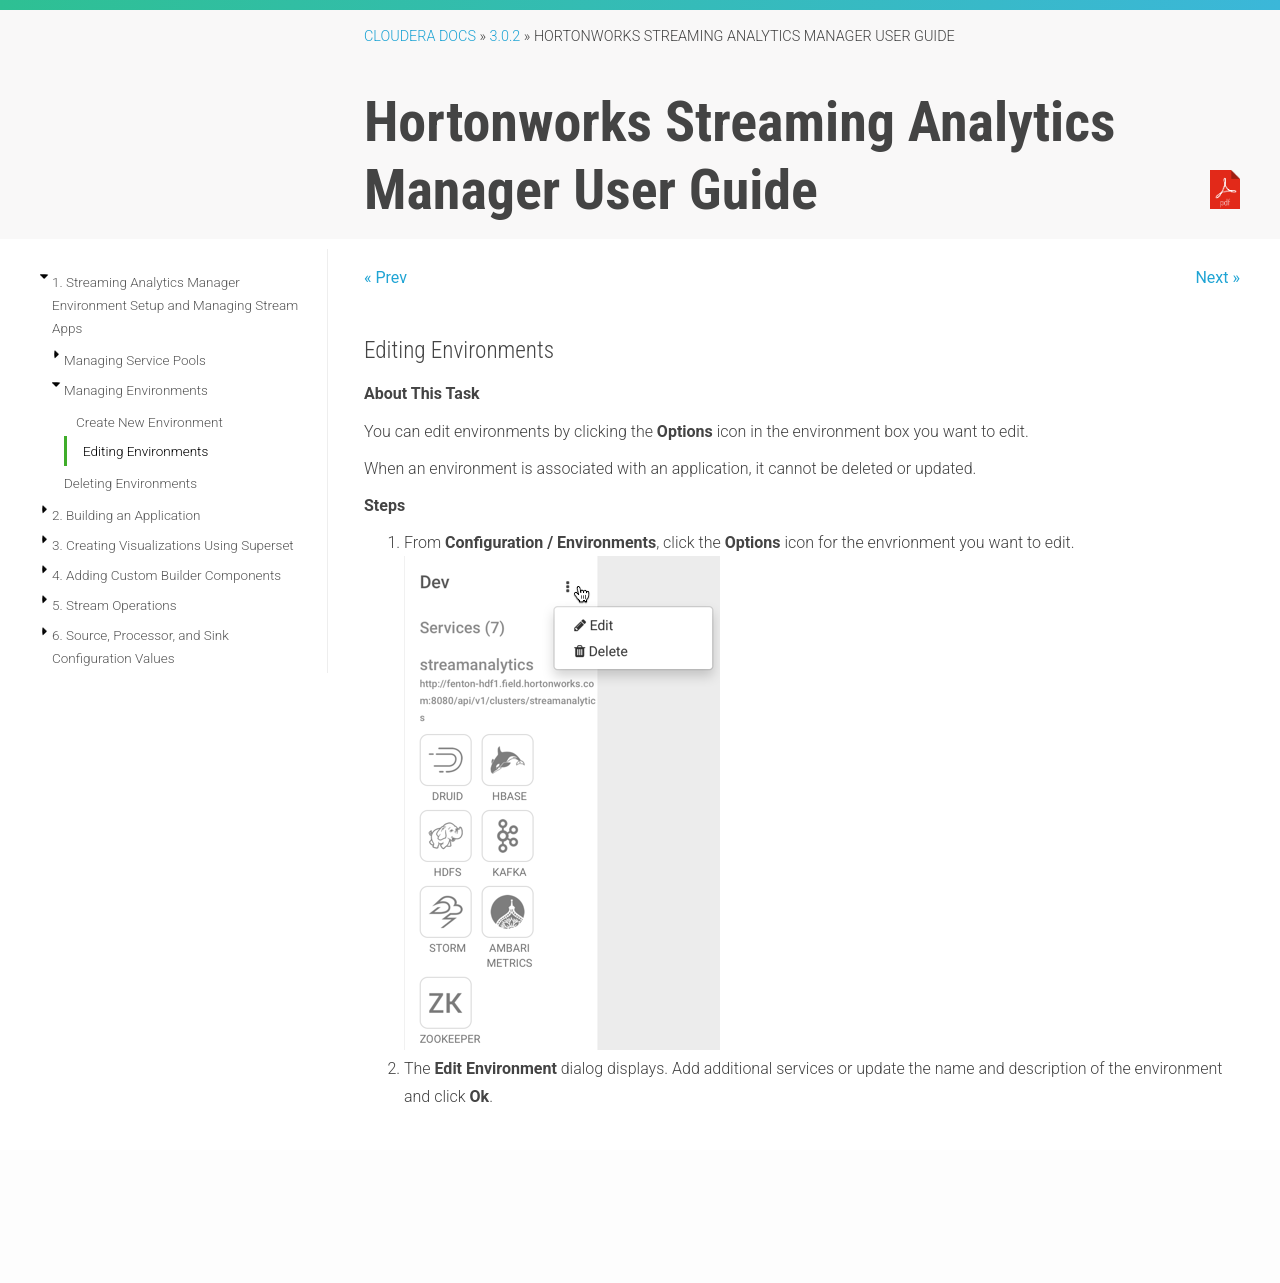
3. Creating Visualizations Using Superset (173, 545)
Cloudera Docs (420, 36)
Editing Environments (145, 451)
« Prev (385, 277)
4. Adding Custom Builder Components (166, 575)
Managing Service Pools (135, 360)
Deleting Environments (130, 483)
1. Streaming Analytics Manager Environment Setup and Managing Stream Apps (175, 305)
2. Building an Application (126, 515)
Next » (1217, 277)
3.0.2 (505, 36)
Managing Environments (136, 390)
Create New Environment (149, 422)
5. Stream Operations (114, 605)
